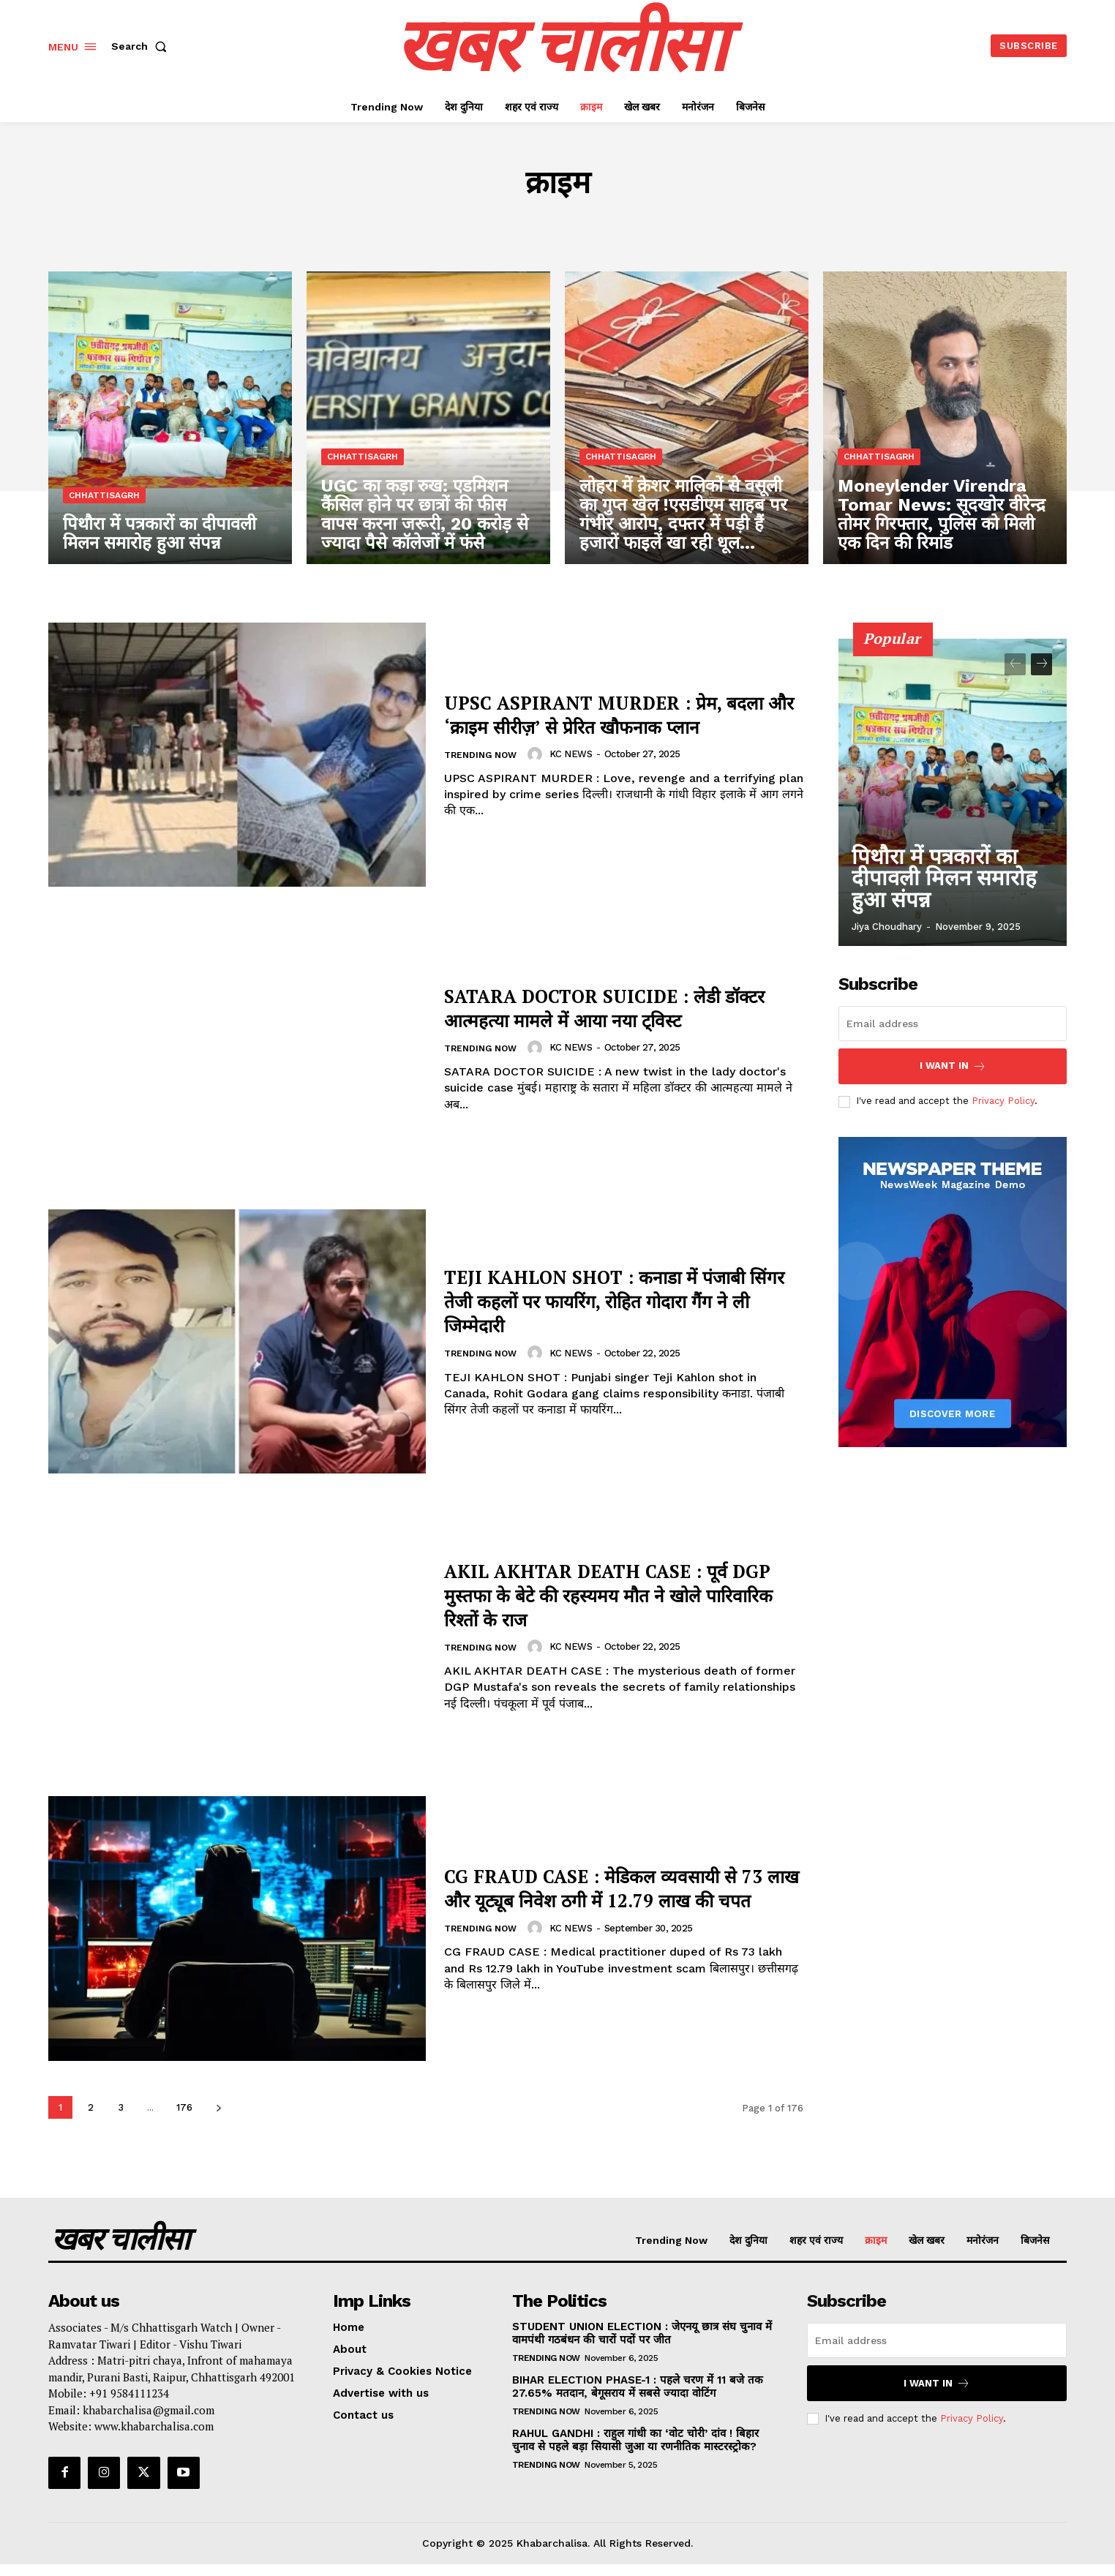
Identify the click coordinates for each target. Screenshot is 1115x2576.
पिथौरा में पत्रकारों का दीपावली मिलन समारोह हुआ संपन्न (950, 896)
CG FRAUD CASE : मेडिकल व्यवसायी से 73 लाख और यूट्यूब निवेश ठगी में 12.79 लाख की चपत (620, 1887)
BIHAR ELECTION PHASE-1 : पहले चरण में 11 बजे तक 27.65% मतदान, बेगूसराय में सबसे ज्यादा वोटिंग (637, 2386)
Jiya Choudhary (887, 926)
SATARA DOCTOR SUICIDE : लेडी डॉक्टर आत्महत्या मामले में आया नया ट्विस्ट (615, 1006)
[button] (142, 46)
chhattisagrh (104, 498)
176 (184, 2107)
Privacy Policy (1003, 1100)
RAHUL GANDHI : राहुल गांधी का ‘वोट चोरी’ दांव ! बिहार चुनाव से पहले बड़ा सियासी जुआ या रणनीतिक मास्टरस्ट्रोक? (635, 2440)
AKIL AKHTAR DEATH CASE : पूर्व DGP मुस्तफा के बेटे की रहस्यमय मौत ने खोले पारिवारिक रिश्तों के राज (612, 1593)
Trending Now (483, 767)
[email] (952, 1023)
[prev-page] (1015, 664)
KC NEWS (576, 765)
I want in (953, 1066)
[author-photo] (542, 766)
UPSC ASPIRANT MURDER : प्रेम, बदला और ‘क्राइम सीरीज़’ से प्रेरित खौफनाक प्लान (619, 713)
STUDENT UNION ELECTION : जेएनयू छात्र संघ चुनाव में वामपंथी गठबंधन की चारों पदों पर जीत (642, 2333)
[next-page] (218, 2107)
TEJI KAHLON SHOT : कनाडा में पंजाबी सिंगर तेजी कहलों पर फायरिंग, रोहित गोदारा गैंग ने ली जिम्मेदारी (623, 1300)
